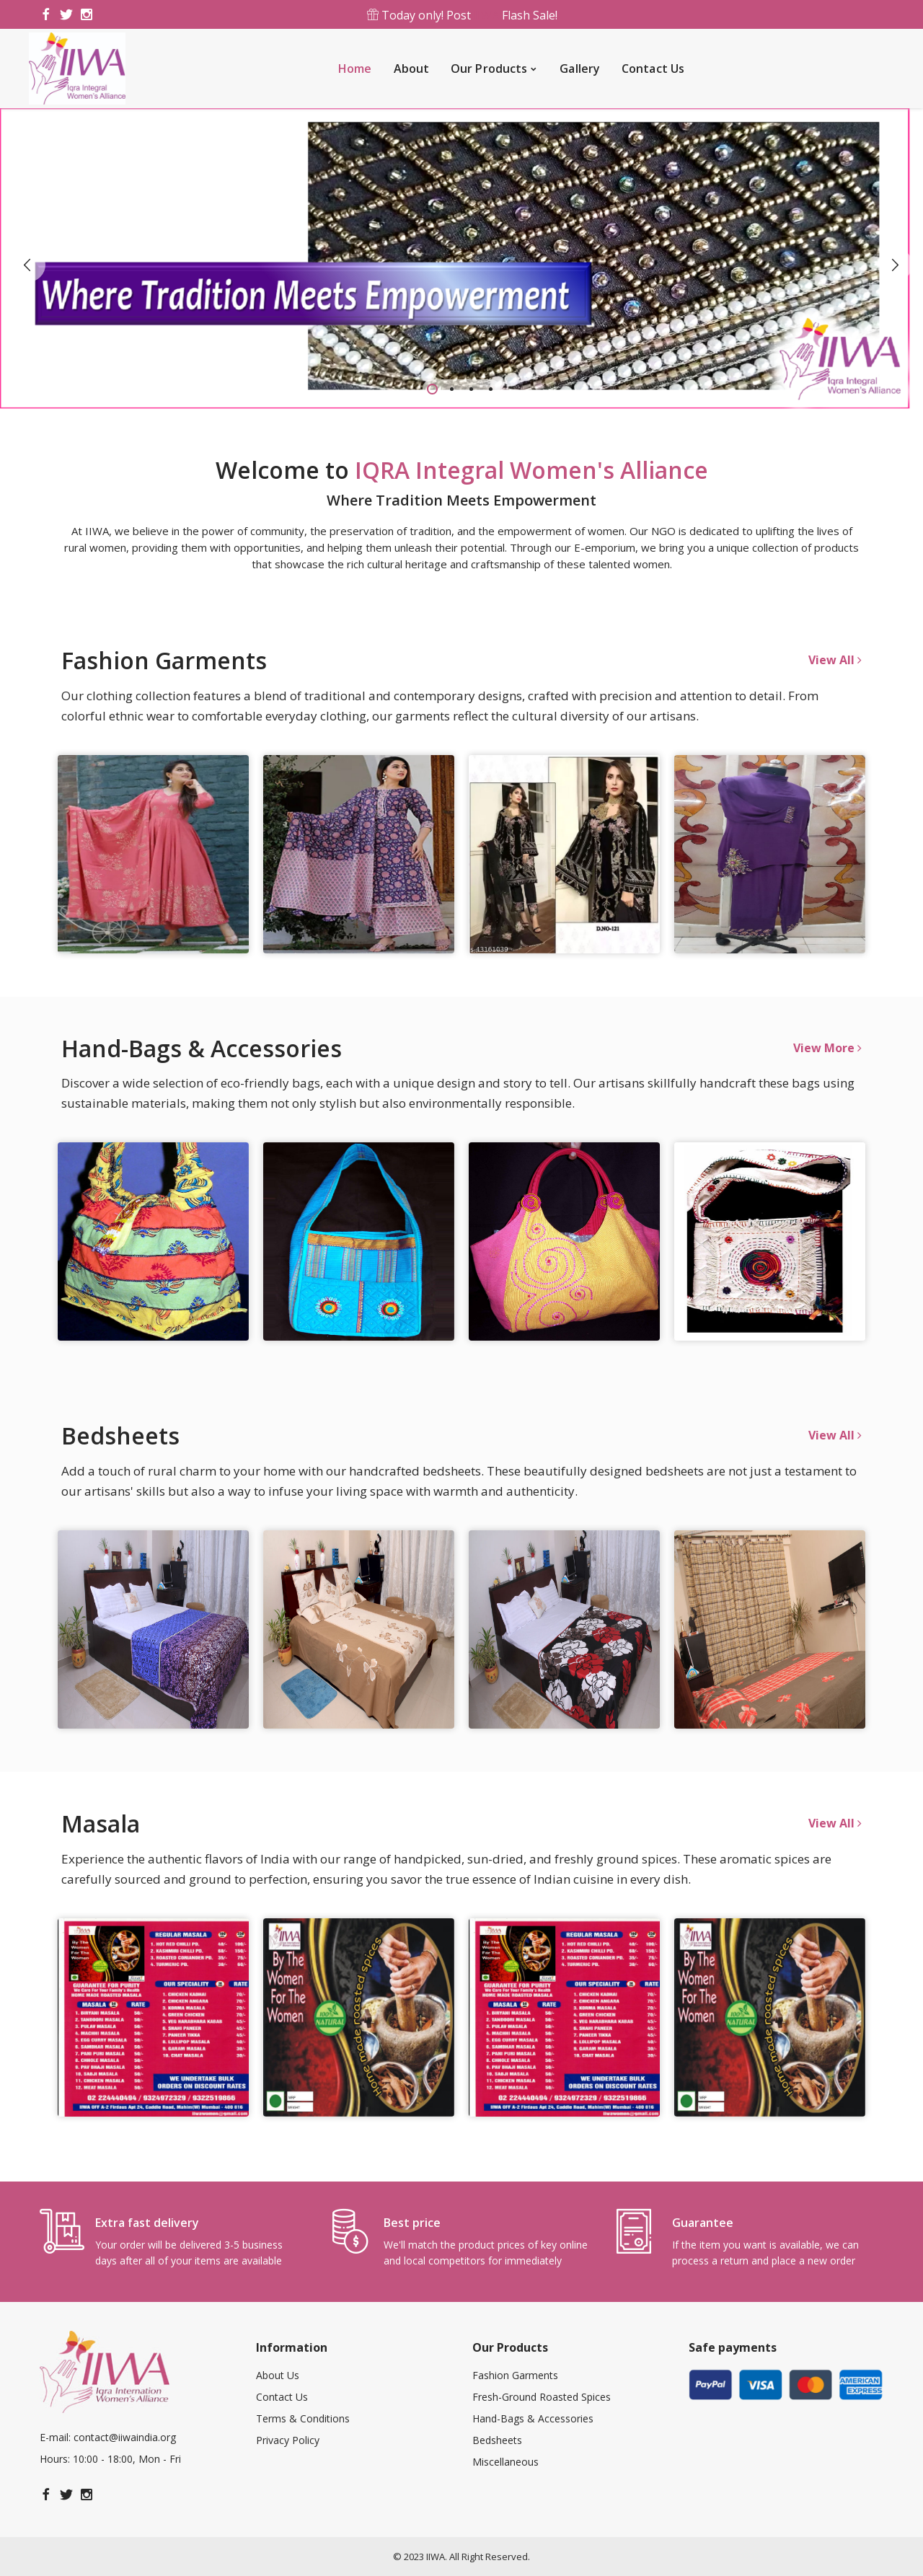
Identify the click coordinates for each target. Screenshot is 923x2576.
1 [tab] (432, 389)
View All (835, 660)
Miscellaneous (505, 2462)
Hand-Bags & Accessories (532, 2418)
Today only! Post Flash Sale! (461, 15)
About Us (277, 2375)
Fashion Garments (515, 2375)
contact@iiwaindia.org (125, 2437)
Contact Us (653, 68)
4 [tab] (491, 389)
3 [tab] (471, 389)
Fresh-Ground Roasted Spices (541, 2397)
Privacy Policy (287, 2440)
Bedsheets (497, 2440)
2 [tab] (452, 389)
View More (827, 1048)
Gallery (580, 68)
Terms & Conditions (303, 2418)
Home (354, 68)
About (412, 68)
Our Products (489, 68)
